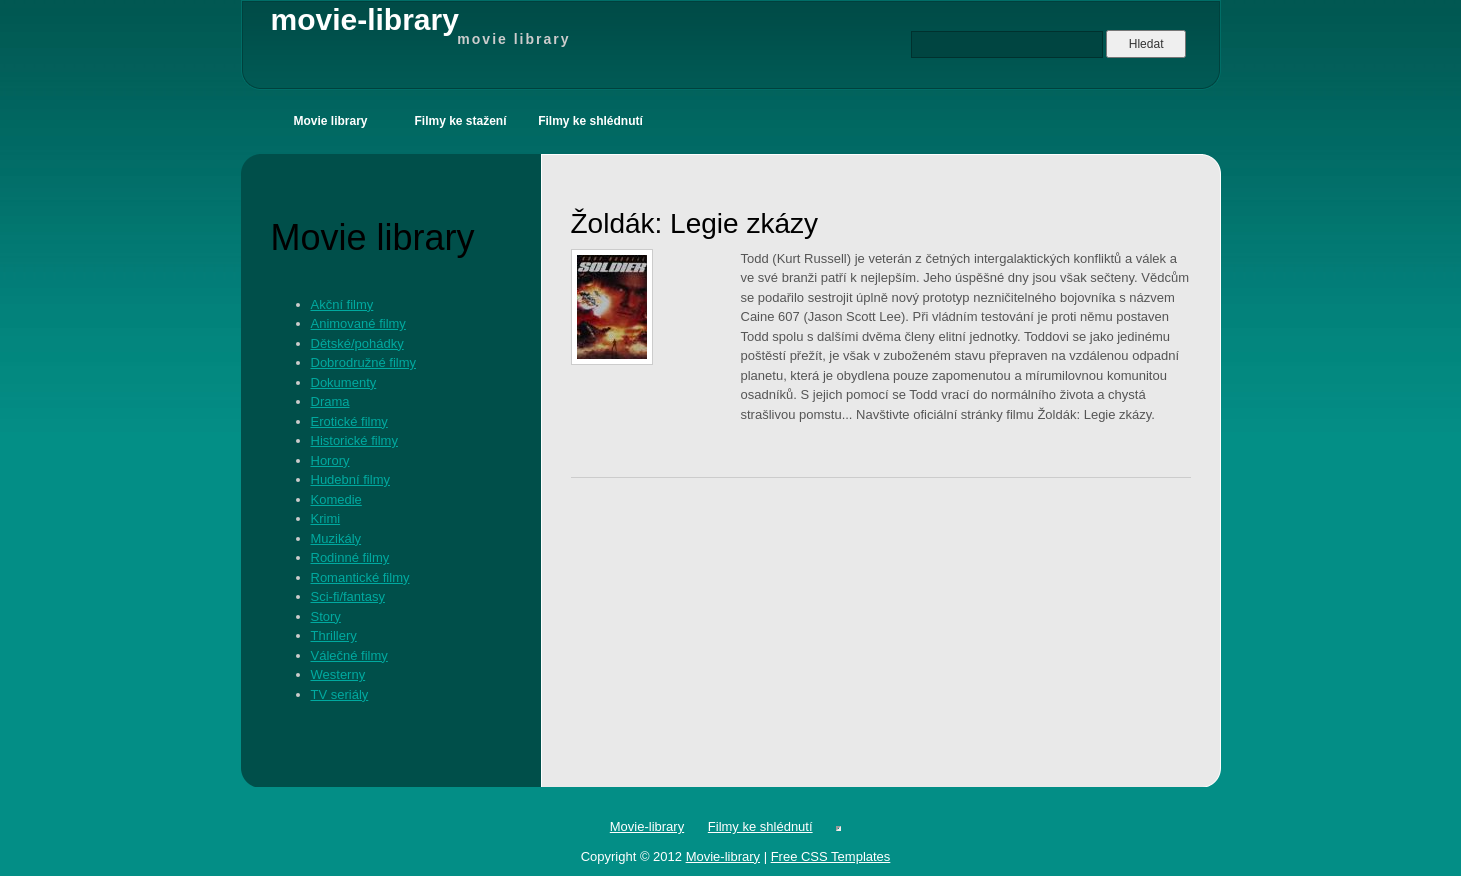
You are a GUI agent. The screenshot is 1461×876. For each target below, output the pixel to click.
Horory (330, 460)
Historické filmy (354, 440)
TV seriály (340, 694)
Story (326, 616)
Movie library (330, 121)
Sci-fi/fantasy (348, 596)
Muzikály (336, 538)
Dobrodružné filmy (364, 362)
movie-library (421, 26)
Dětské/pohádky (357, 343)
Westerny (338, 674)
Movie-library (647, 826)
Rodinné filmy (350, 557)
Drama (330, 401)
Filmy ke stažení (460, 121)
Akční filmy (342, 304)
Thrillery (334, 635)
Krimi (326, 518)
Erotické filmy (349, 421)
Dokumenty (344, 382)
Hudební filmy (350, 479)
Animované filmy (358, 323)
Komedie (336, 499)
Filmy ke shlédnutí (590, 121)
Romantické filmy (360, 577)
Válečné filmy (349, 655)
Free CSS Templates (831, 856)
